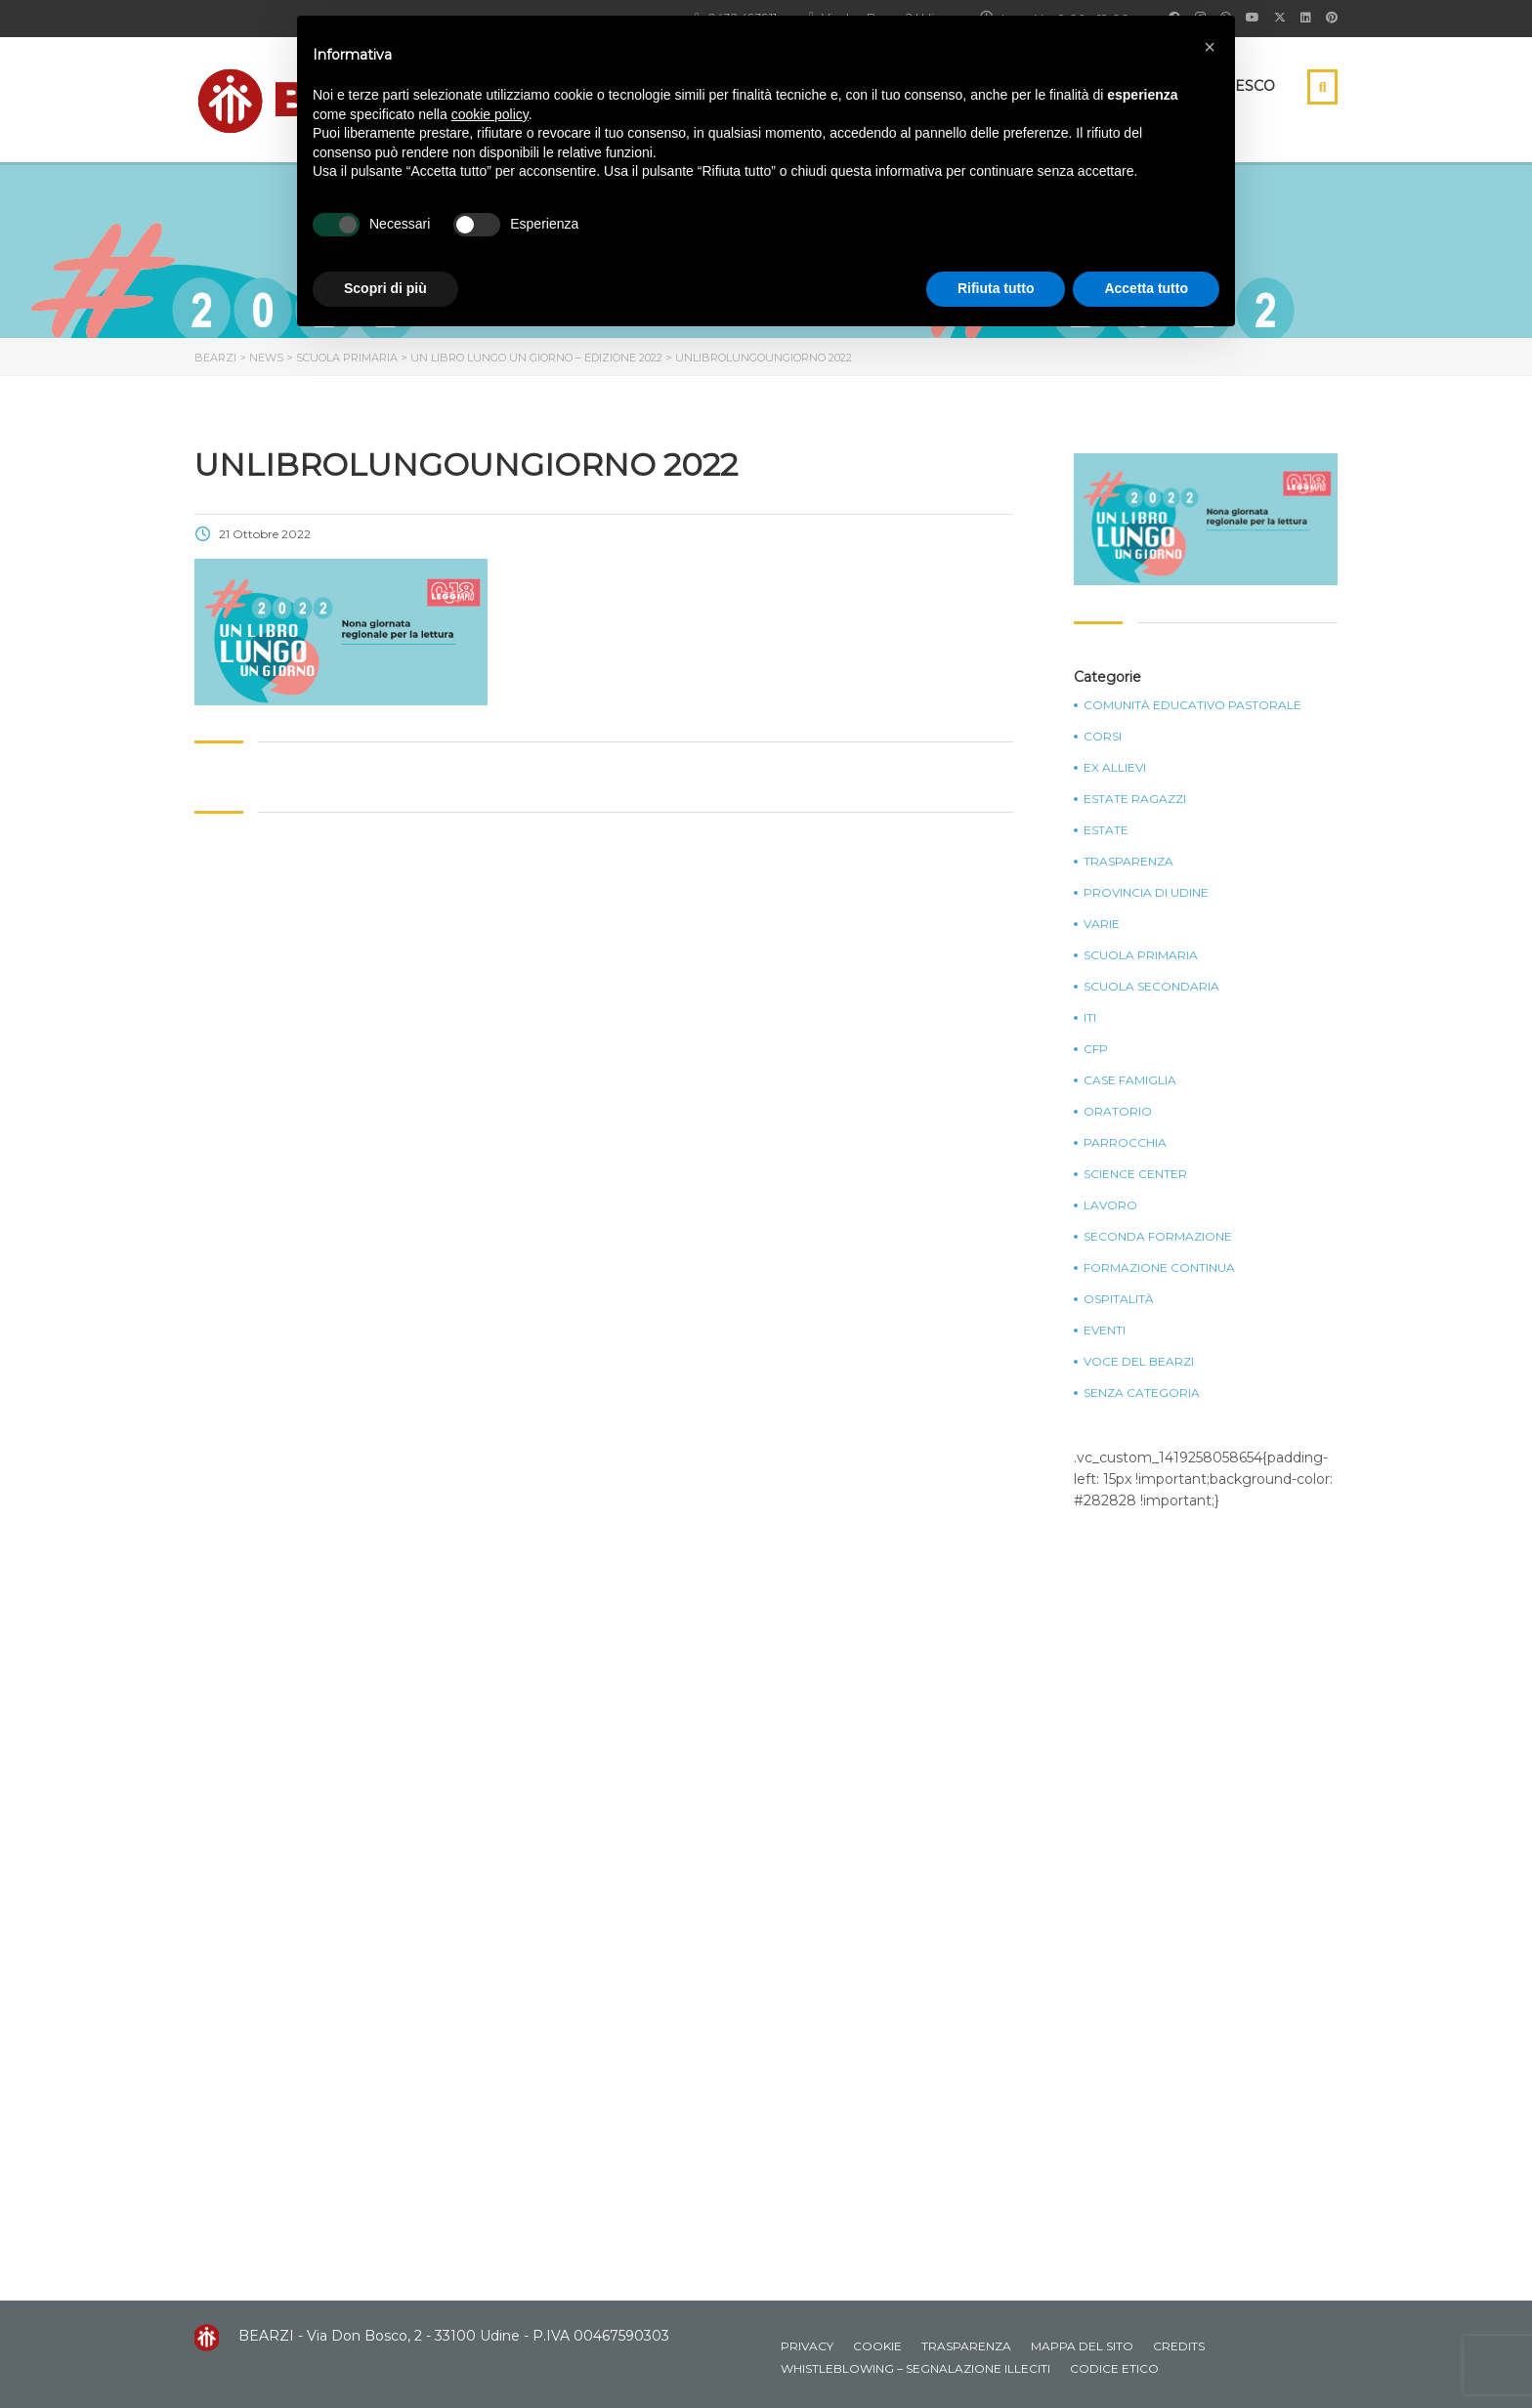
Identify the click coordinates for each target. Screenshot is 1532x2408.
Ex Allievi (1115, 768)
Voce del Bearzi (1139, 1362)
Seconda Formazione (1158, 1237)
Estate (1106, 830)
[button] (1209, 47)
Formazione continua (1159, 1268)
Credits (1179, 2346)
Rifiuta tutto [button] (996, 288)
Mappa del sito (1082, 2346)
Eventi (1105, 1330)
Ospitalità (1119, 1299)
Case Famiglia (1130, 1080)
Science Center (1135, 1174)
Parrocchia (1125, 1143)
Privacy (807, 2346)
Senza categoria (1142, 1393)
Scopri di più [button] (385, 288)
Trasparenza (1128, 861)
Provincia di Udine (1146, 893)
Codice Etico (1114, 2368)
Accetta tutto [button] (1146, 288)
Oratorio (1118, 1112)
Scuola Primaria (1141, 955)
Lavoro (1110, 1205)
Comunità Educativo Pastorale (1192, 705)
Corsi (1103, 736)
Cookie (877, 2346)
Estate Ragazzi (1135, 799)
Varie (1102, 924)
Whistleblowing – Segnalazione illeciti (915, 2368)
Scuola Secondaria (1151, 987)
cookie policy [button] (490, 114)
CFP (1096, 1049)
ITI (1090, 1018)
